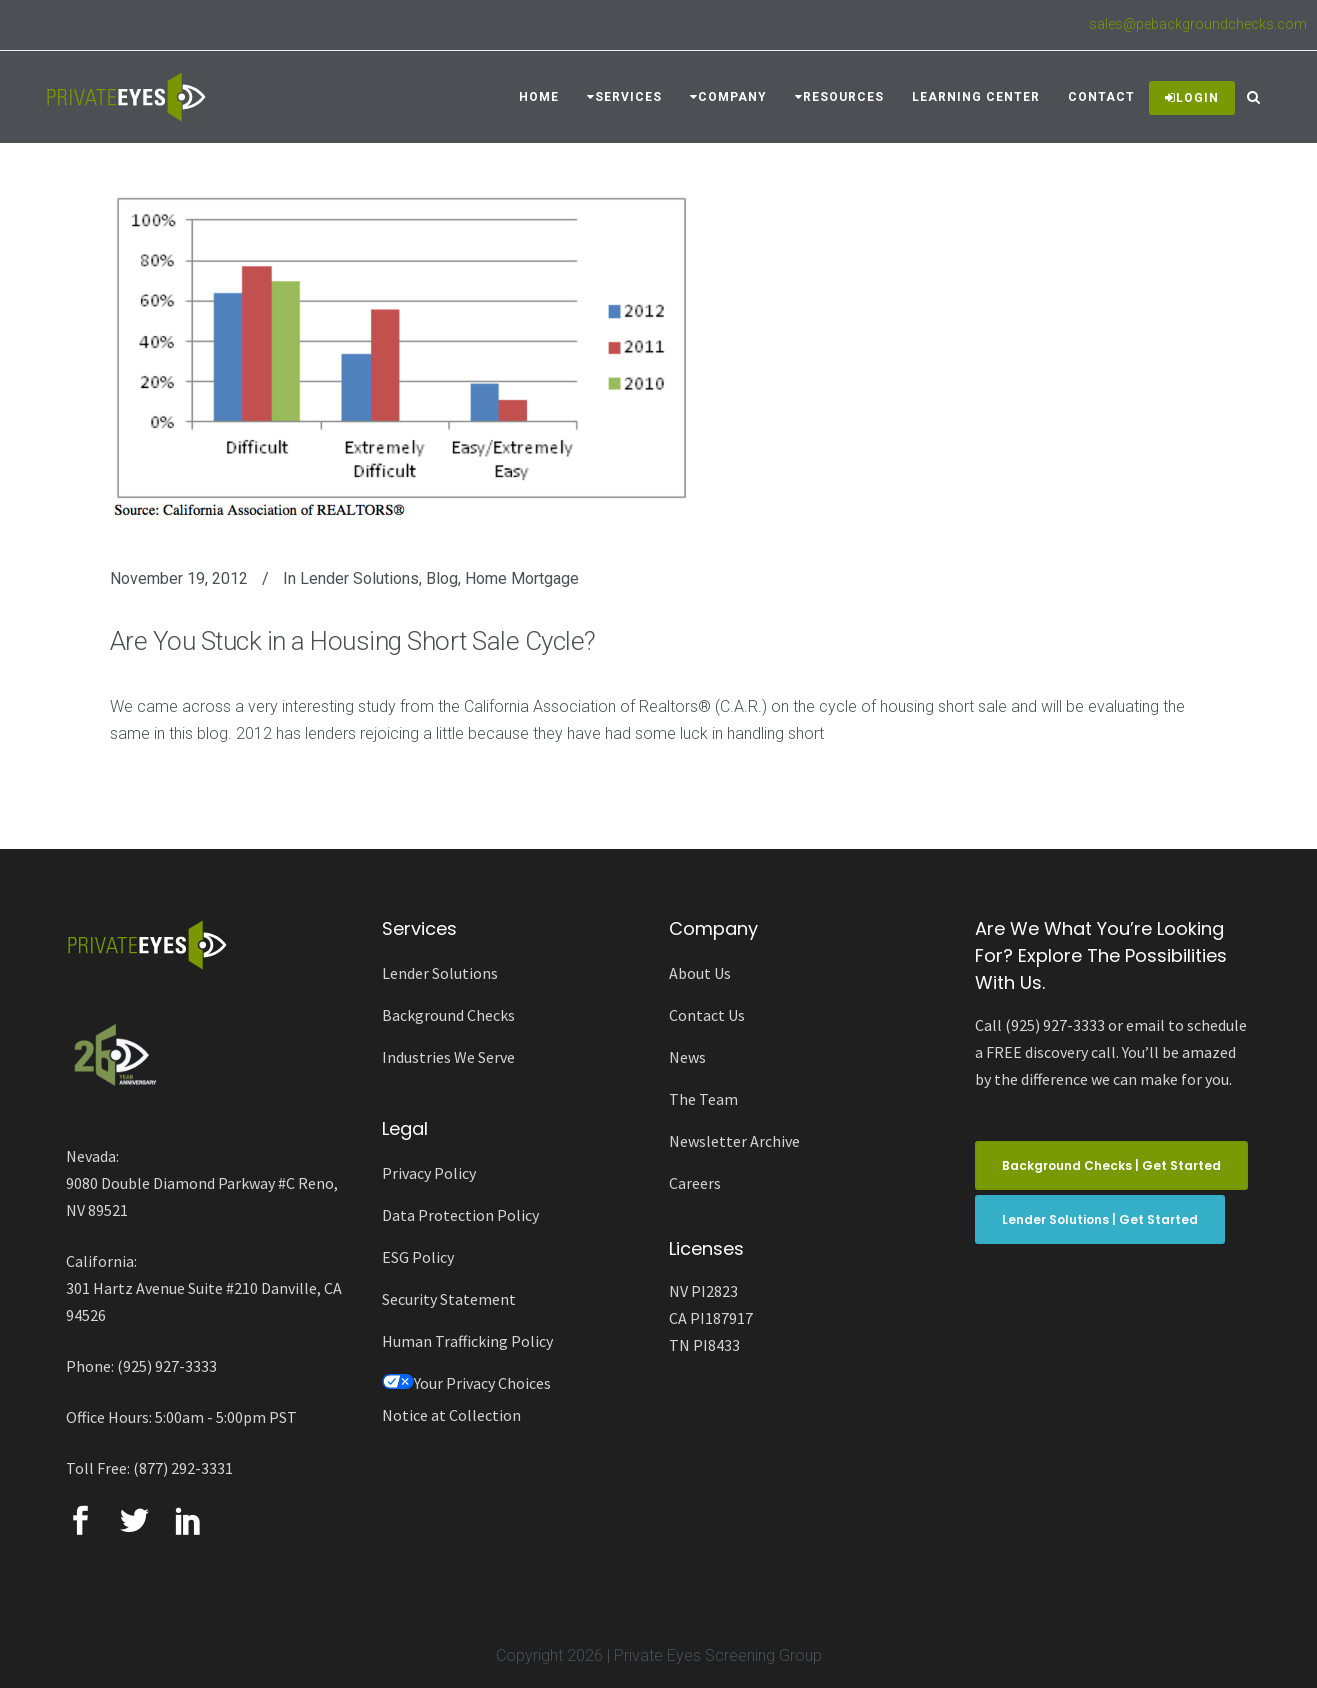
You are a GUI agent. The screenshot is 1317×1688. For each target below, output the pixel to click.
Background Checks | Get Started (1111, 1165)
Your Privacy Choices (466, 1383)
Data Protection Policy (460, 1215)
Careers (695, 1183)
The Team (703, 1099)
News (687, 1057)
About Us (700, 973)
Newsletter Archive (734, 1141)
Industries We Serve (448, 1057)
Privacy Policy (429, 1173)
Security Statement (449, 1299)
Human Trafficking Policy (467, 1341)
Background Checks (448, 1015)
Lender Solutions (359, 578)
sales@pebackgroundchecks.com (1198, 24)
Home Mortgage (522, 578)
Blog (442, 578)
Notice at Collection (451, 1415)
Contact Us (707, 1015)
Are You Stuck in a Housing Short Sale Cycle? (353, 641)
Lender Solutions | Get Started (1100, 1219)
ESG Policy (418, 1257)
